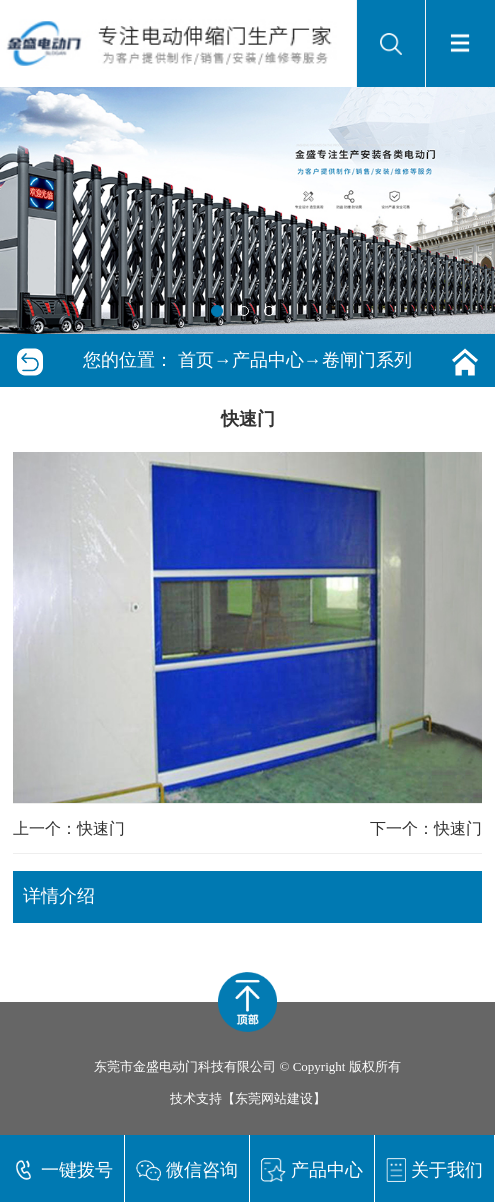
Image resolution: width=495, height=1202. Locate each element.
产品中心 (268, 360)
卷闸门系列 (367, 360)
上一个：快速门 (69, 828)
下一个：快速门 (426, 828)
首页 (196, 360)
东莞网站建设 (274, 1098)
